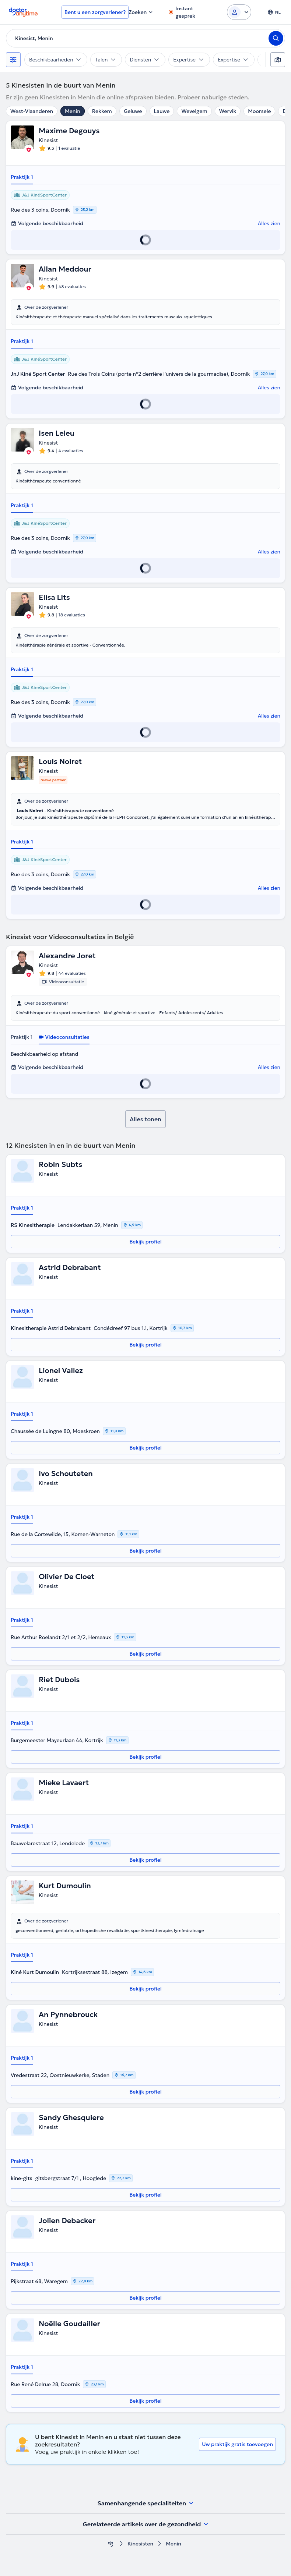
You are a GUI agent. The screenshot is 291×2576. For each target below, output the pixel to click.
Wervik (227, 111)
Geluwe (133, 111)
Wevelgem (194, 111)
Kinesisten (140, 2544)
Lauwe (162, 111)
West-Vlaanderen (31, 111)
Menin (72, 111)
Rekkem (102, 111)
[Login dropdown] (239, 12)
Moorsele (259, 111)
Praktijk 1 (22, 177)
